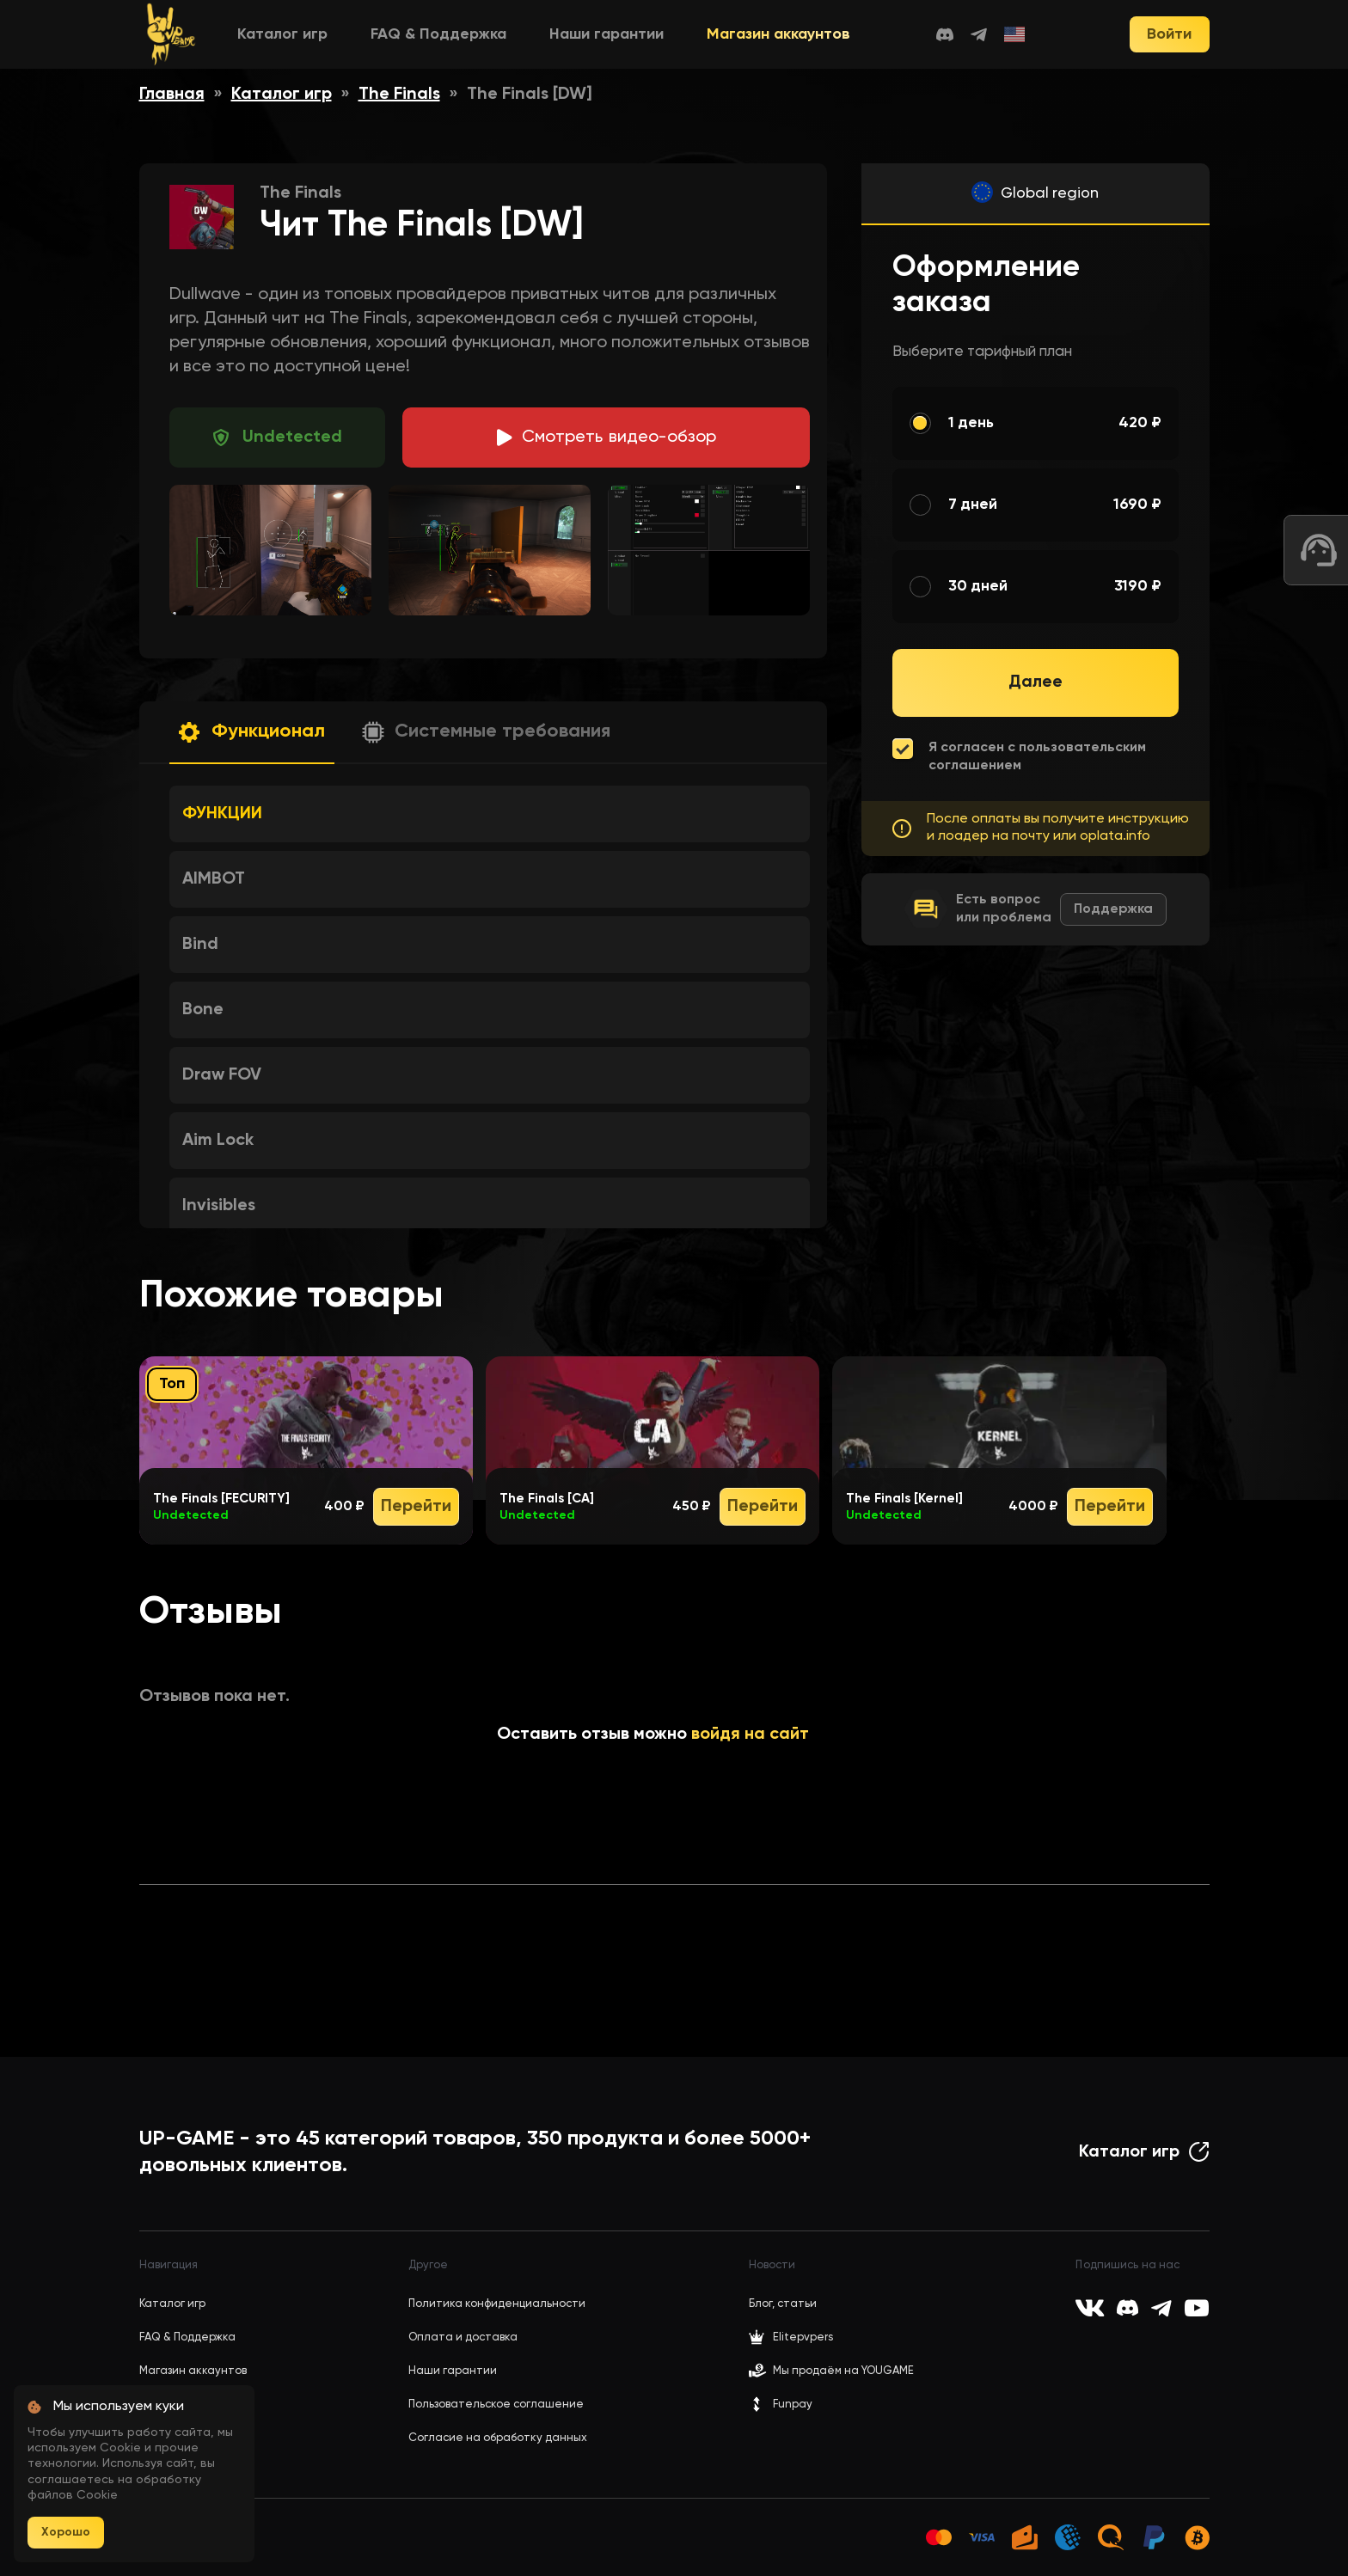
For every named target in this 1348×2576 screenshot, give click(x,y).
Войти (1169, 34)
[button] (252, 732)
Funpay (780, 2404)
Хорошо (65, 2532)
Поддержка (1113, 909)
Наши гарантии (606, 34)
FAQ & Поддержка (438, 34)
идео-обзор (619, 437)
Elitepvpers (791, 2337)
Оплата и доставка (463, 2337)
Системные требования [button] (502, 731)
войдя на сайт (750, 1734)
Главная (172, 94)
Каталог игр (282, 34)
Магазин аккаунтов (778, 34)
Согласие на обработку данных (497, 2438)
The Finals (399, 94)
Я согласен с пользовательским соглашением (1037, 757)
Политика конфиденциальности (496, 2304)
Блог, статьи (783, 2304)
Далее (1035, 682)
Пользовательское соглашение (496, 2404)
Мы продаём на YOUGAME (843, 2371)
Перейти (416, 1506)
